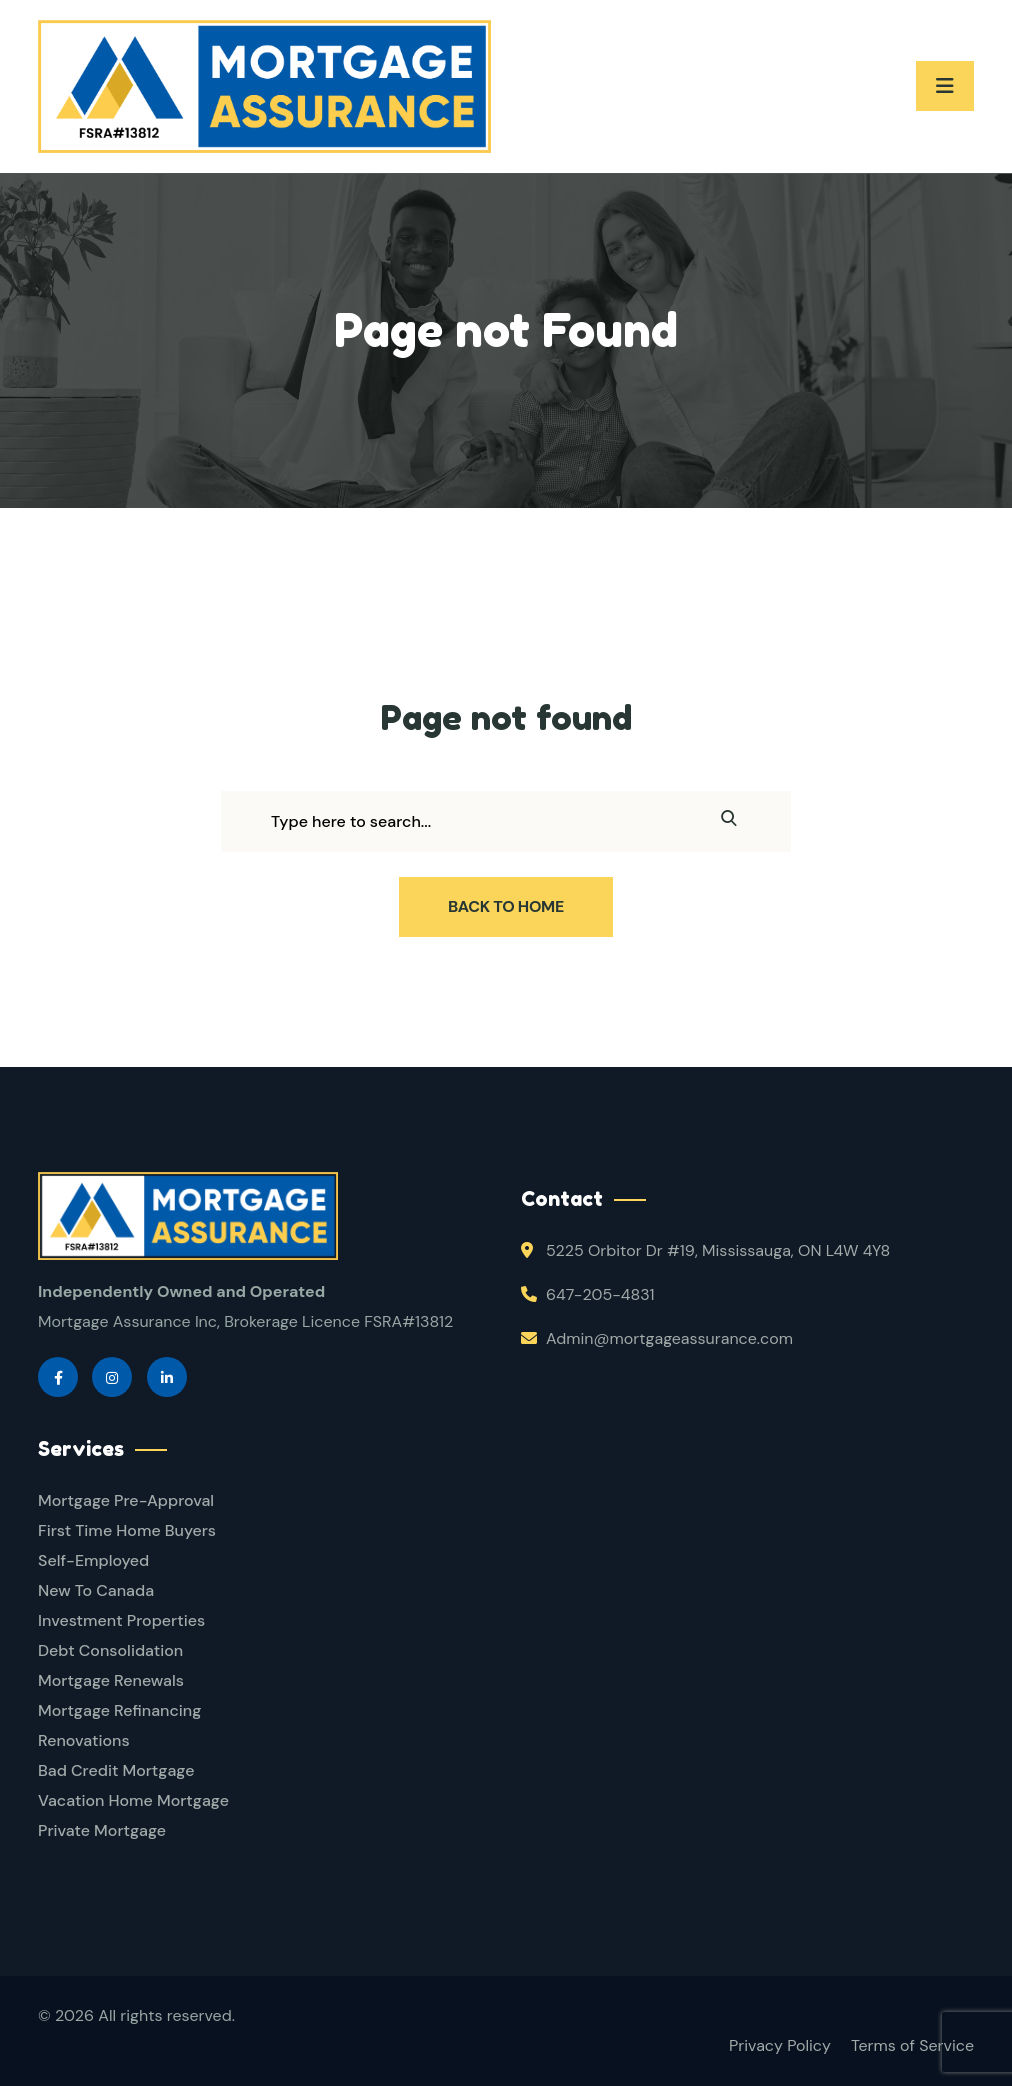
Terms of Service (912, 2045)
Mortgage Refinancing (119, 1710)
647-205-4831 (600, 1294)
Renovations (84, 1740)
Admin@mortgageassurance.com (669, 1338)
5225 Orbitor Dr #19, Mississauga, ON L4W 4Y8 (718, 1250)
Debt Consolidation (110, 1650)
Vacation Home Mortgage (133, 1800)
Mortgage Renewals (111, 1680)
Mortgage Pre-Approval (126, 1500)
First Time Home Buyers (127, 1530)
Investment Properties (121, 1620)
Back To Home (506, 906)
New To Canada (96, 1590)
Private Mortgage (102, 1830)
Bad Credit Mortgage (116, 1770)
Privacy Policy (780, 2045)
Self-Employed (93, 1560)
